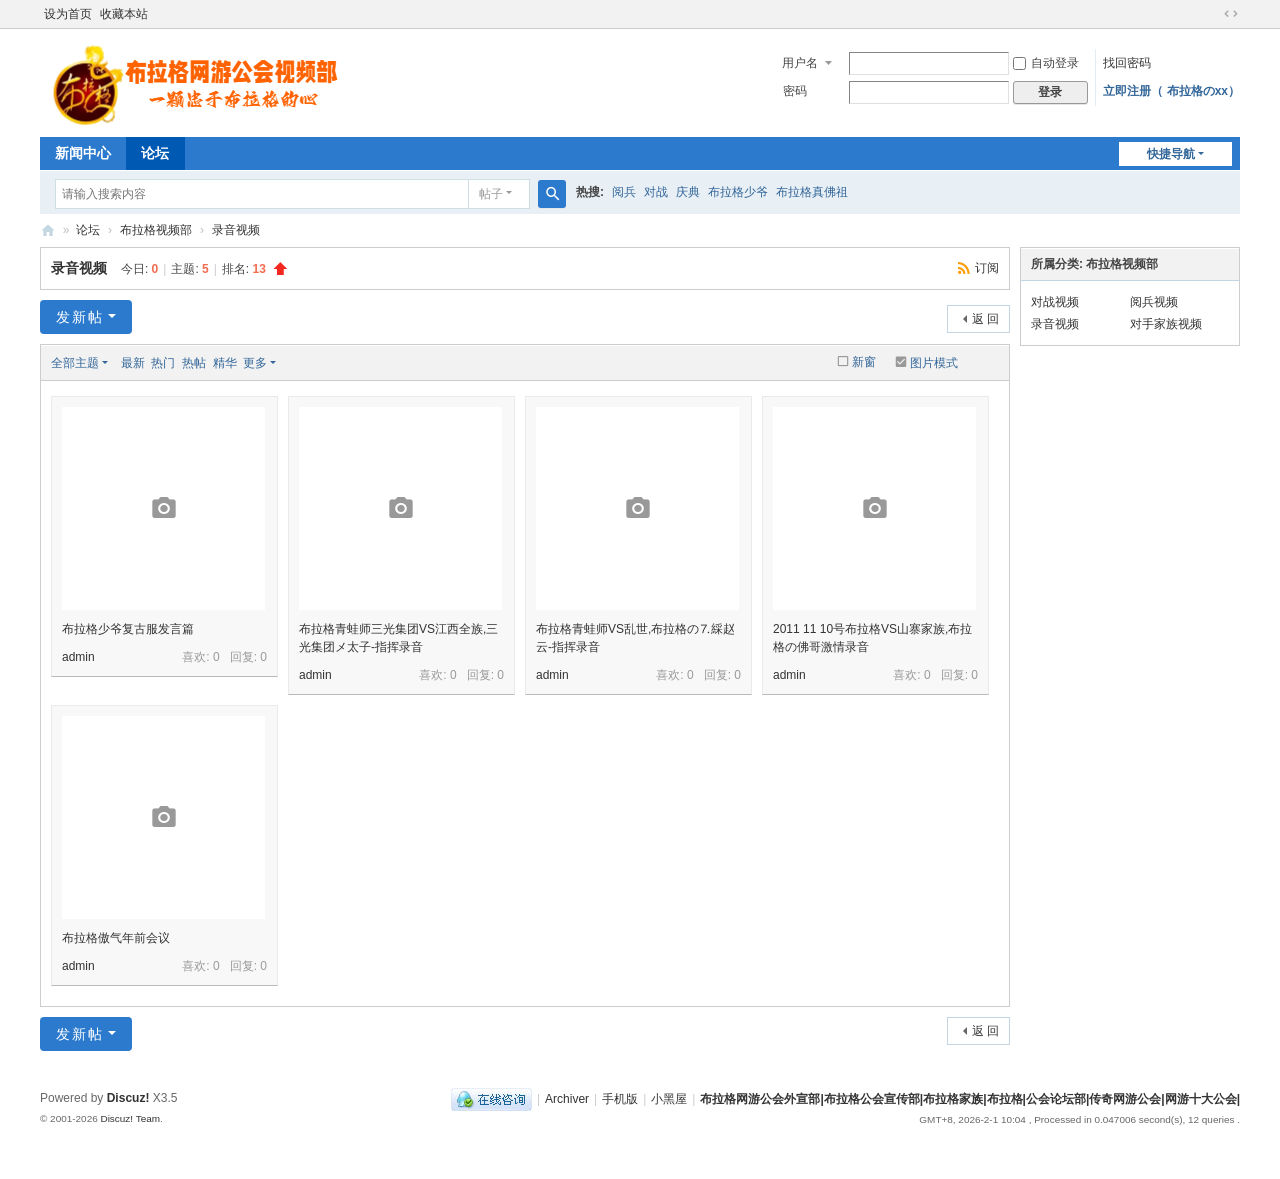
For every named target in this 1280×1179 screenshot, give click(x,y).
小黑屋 (669, 1099)
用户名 (800, 63)
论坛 (155, 153)
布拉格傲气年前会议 (116, 938)
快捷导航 (1171, 154)
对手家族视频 (1166, 324)
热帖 (194, 363)
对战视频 (1055, 302)
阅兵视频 (1154, 302)
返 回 (985, 319)
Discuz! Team (130, 1118)
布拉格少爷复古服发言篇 (128, 629)
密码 (795, 91)
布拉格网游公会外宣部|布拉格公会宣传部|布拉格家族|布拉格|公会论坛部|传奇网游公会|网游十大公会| (48, 230)
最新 (133, 363)
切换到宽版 (1231, 14)
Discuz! (128, 1098)
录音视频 (236, 230)
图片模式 (934, 363)
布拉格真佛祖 (812, 192)
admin (78, 657)
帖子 (491, 194)
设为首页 (68, 14)
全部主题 (75, 363)
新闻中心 (83, 153)
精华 (225, 363)
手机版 (620, 1099)
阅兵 (624, 192)
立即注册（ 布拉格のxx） (1171, 91)
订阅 (987, 268)
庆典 (688, 192)
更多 (255, 363)
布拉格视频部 (156, 230)
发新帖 (80, 317)
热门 (163, 363)
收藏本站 (124, 14)
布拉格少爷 (738, 192)
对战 (656, 192)
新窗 (864, 362)
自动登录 (1046, 63)
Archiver (567, 1099)
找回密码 (1127, 63)
